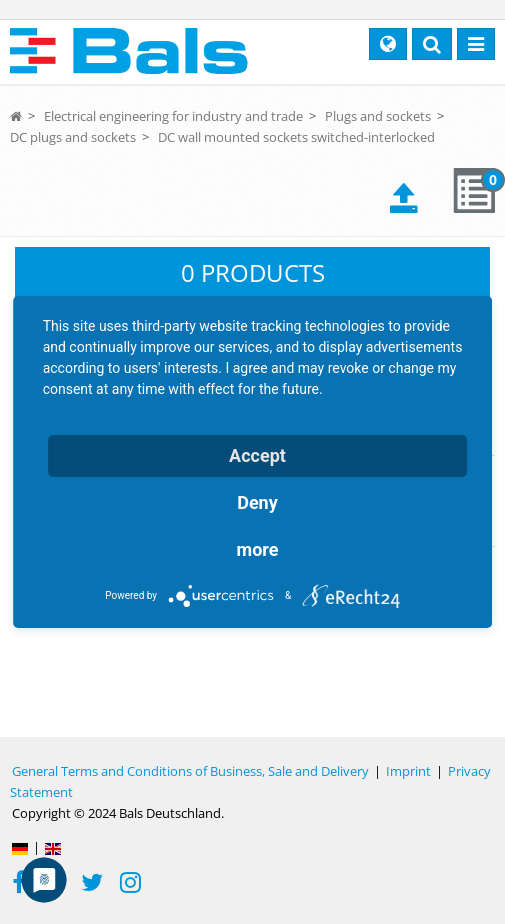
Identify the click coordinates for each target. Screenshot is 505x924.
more (258, 549)
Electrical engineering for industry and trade (173, 116)
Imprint (408, 771)
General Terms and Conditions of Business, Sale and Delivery (190, 771)
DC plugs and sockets (73, 137)
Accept (257, 455)
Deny (257, 502)
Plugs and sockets (378, 116)
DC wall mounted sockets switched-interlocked (296, 137)
